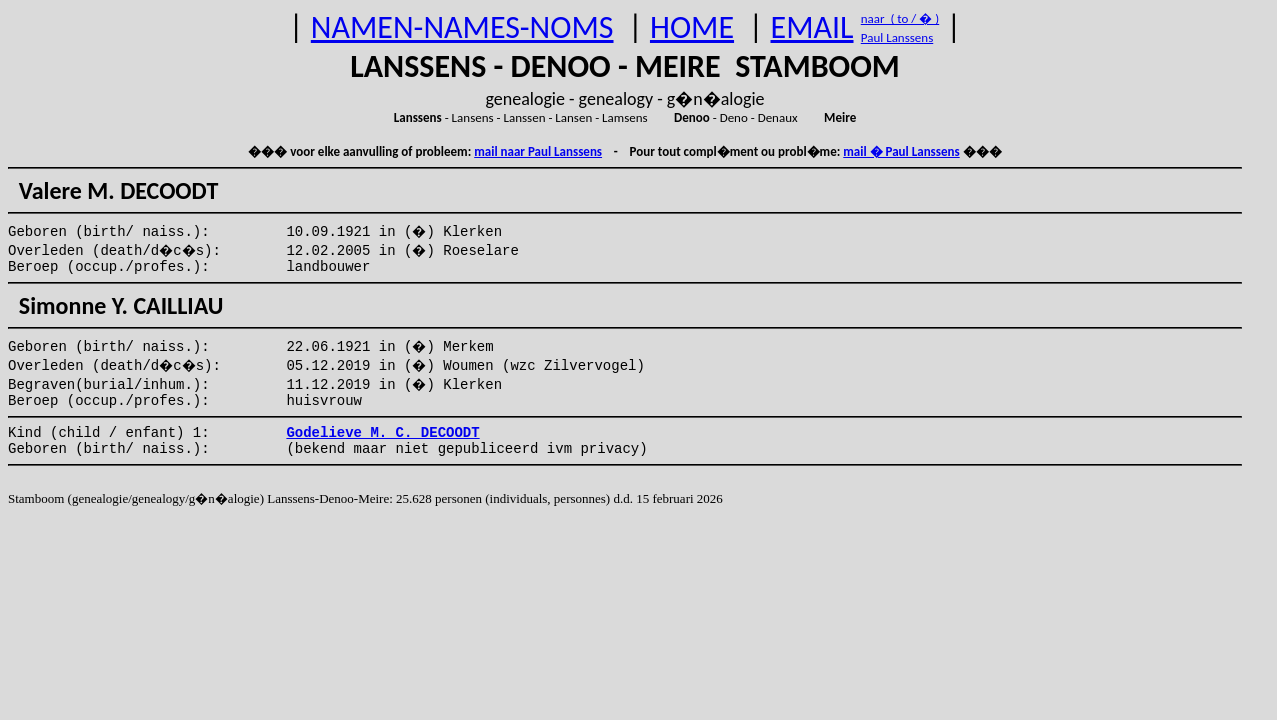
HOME (692, 27)
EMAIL (812, 27)
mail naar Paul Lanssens (538, 151)
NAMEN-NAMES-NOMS (462, 27)
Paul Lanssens (897, 37)
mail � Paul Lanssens (901, 151)
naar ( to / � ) (900, 18)
